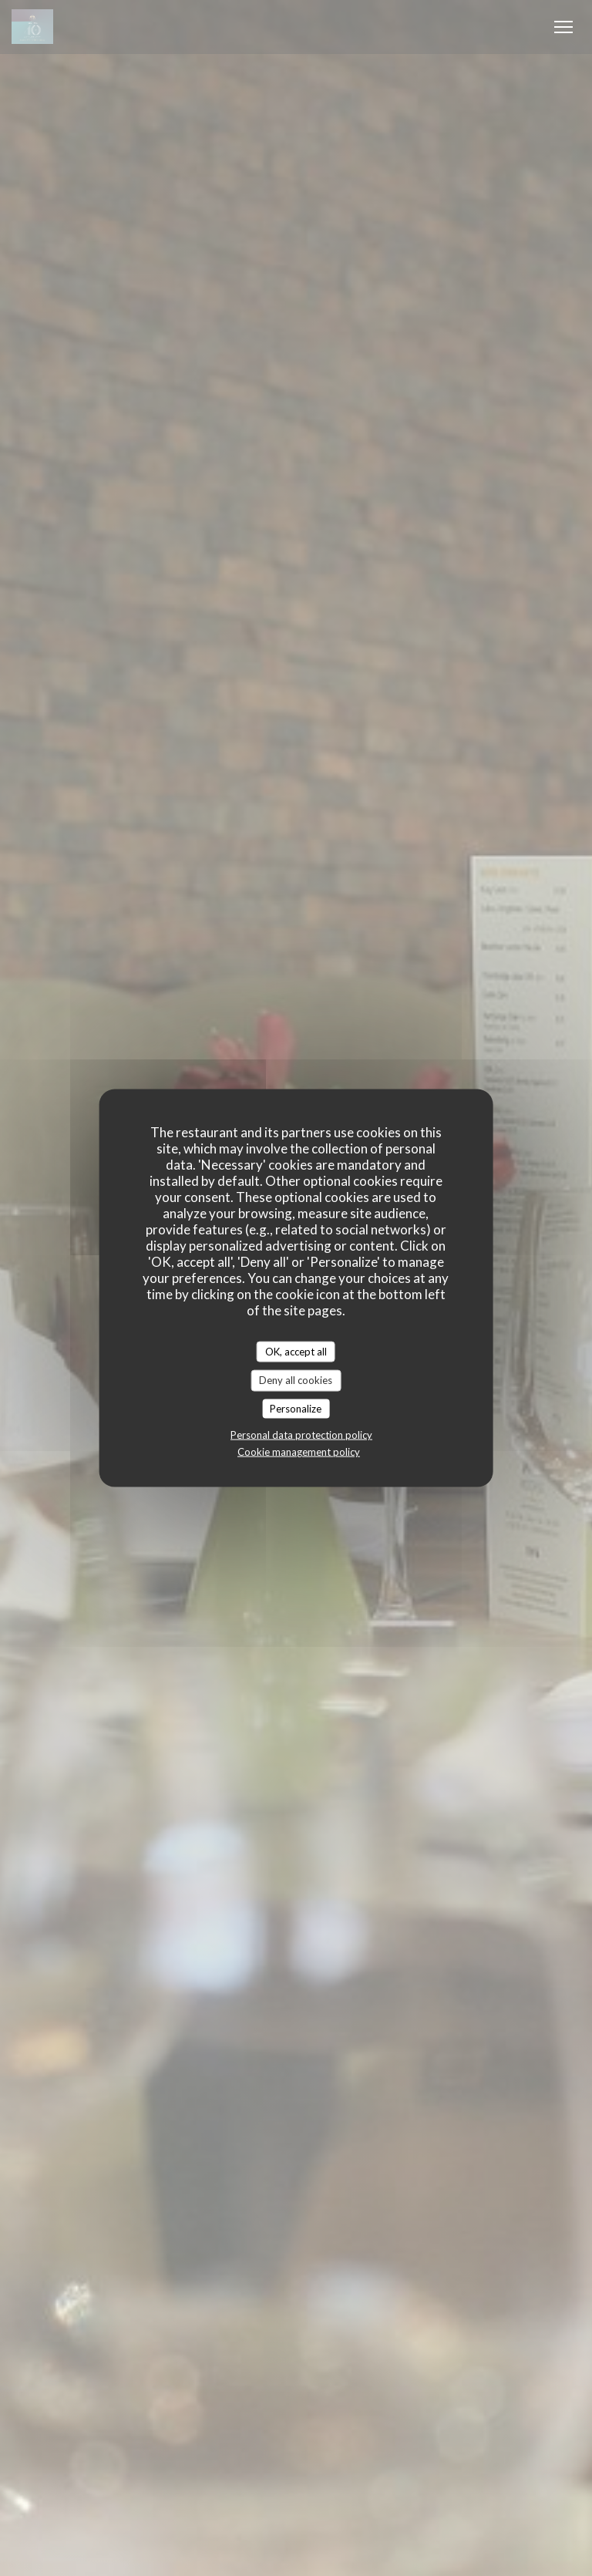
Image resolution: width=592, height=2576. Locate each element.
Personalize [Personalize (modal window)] (295, 1408)
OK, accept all (296, 1351)
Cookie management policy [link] (298, 1452)
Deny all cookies (295, 1380)
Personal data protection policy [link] (301, 1435)
